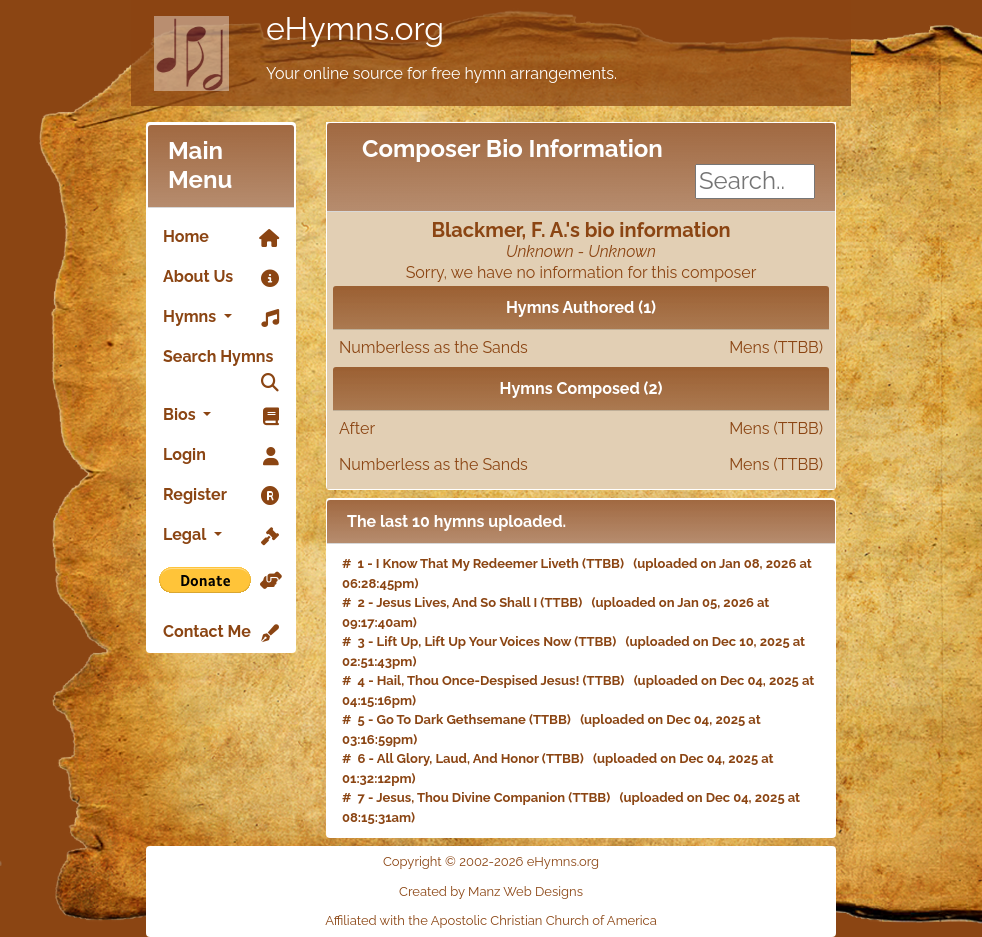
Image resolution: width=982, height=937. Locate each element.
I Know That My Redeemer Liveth (477, 563)
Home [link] (221, 238)
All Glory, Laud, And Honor (458, 758)
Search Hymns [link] (221, 362)
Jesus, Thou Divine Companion (470, 797)
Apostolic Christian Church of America (544, 920)
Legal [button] (221, 536)
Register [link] (221, 496)
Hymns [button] (221, 318)
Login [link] (221, 456)
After (581, 429)
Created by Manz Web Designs (491, 891)
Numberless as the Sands (581, 348)
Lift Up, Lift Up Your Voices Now (474, 641)
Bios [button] (221, 416)
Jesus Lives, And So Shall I (456, 602)
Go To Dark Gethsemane (451, 719)
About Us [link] (221, 278)
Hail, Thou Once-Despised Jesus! (478, 680)
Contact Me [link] (221, 633)
